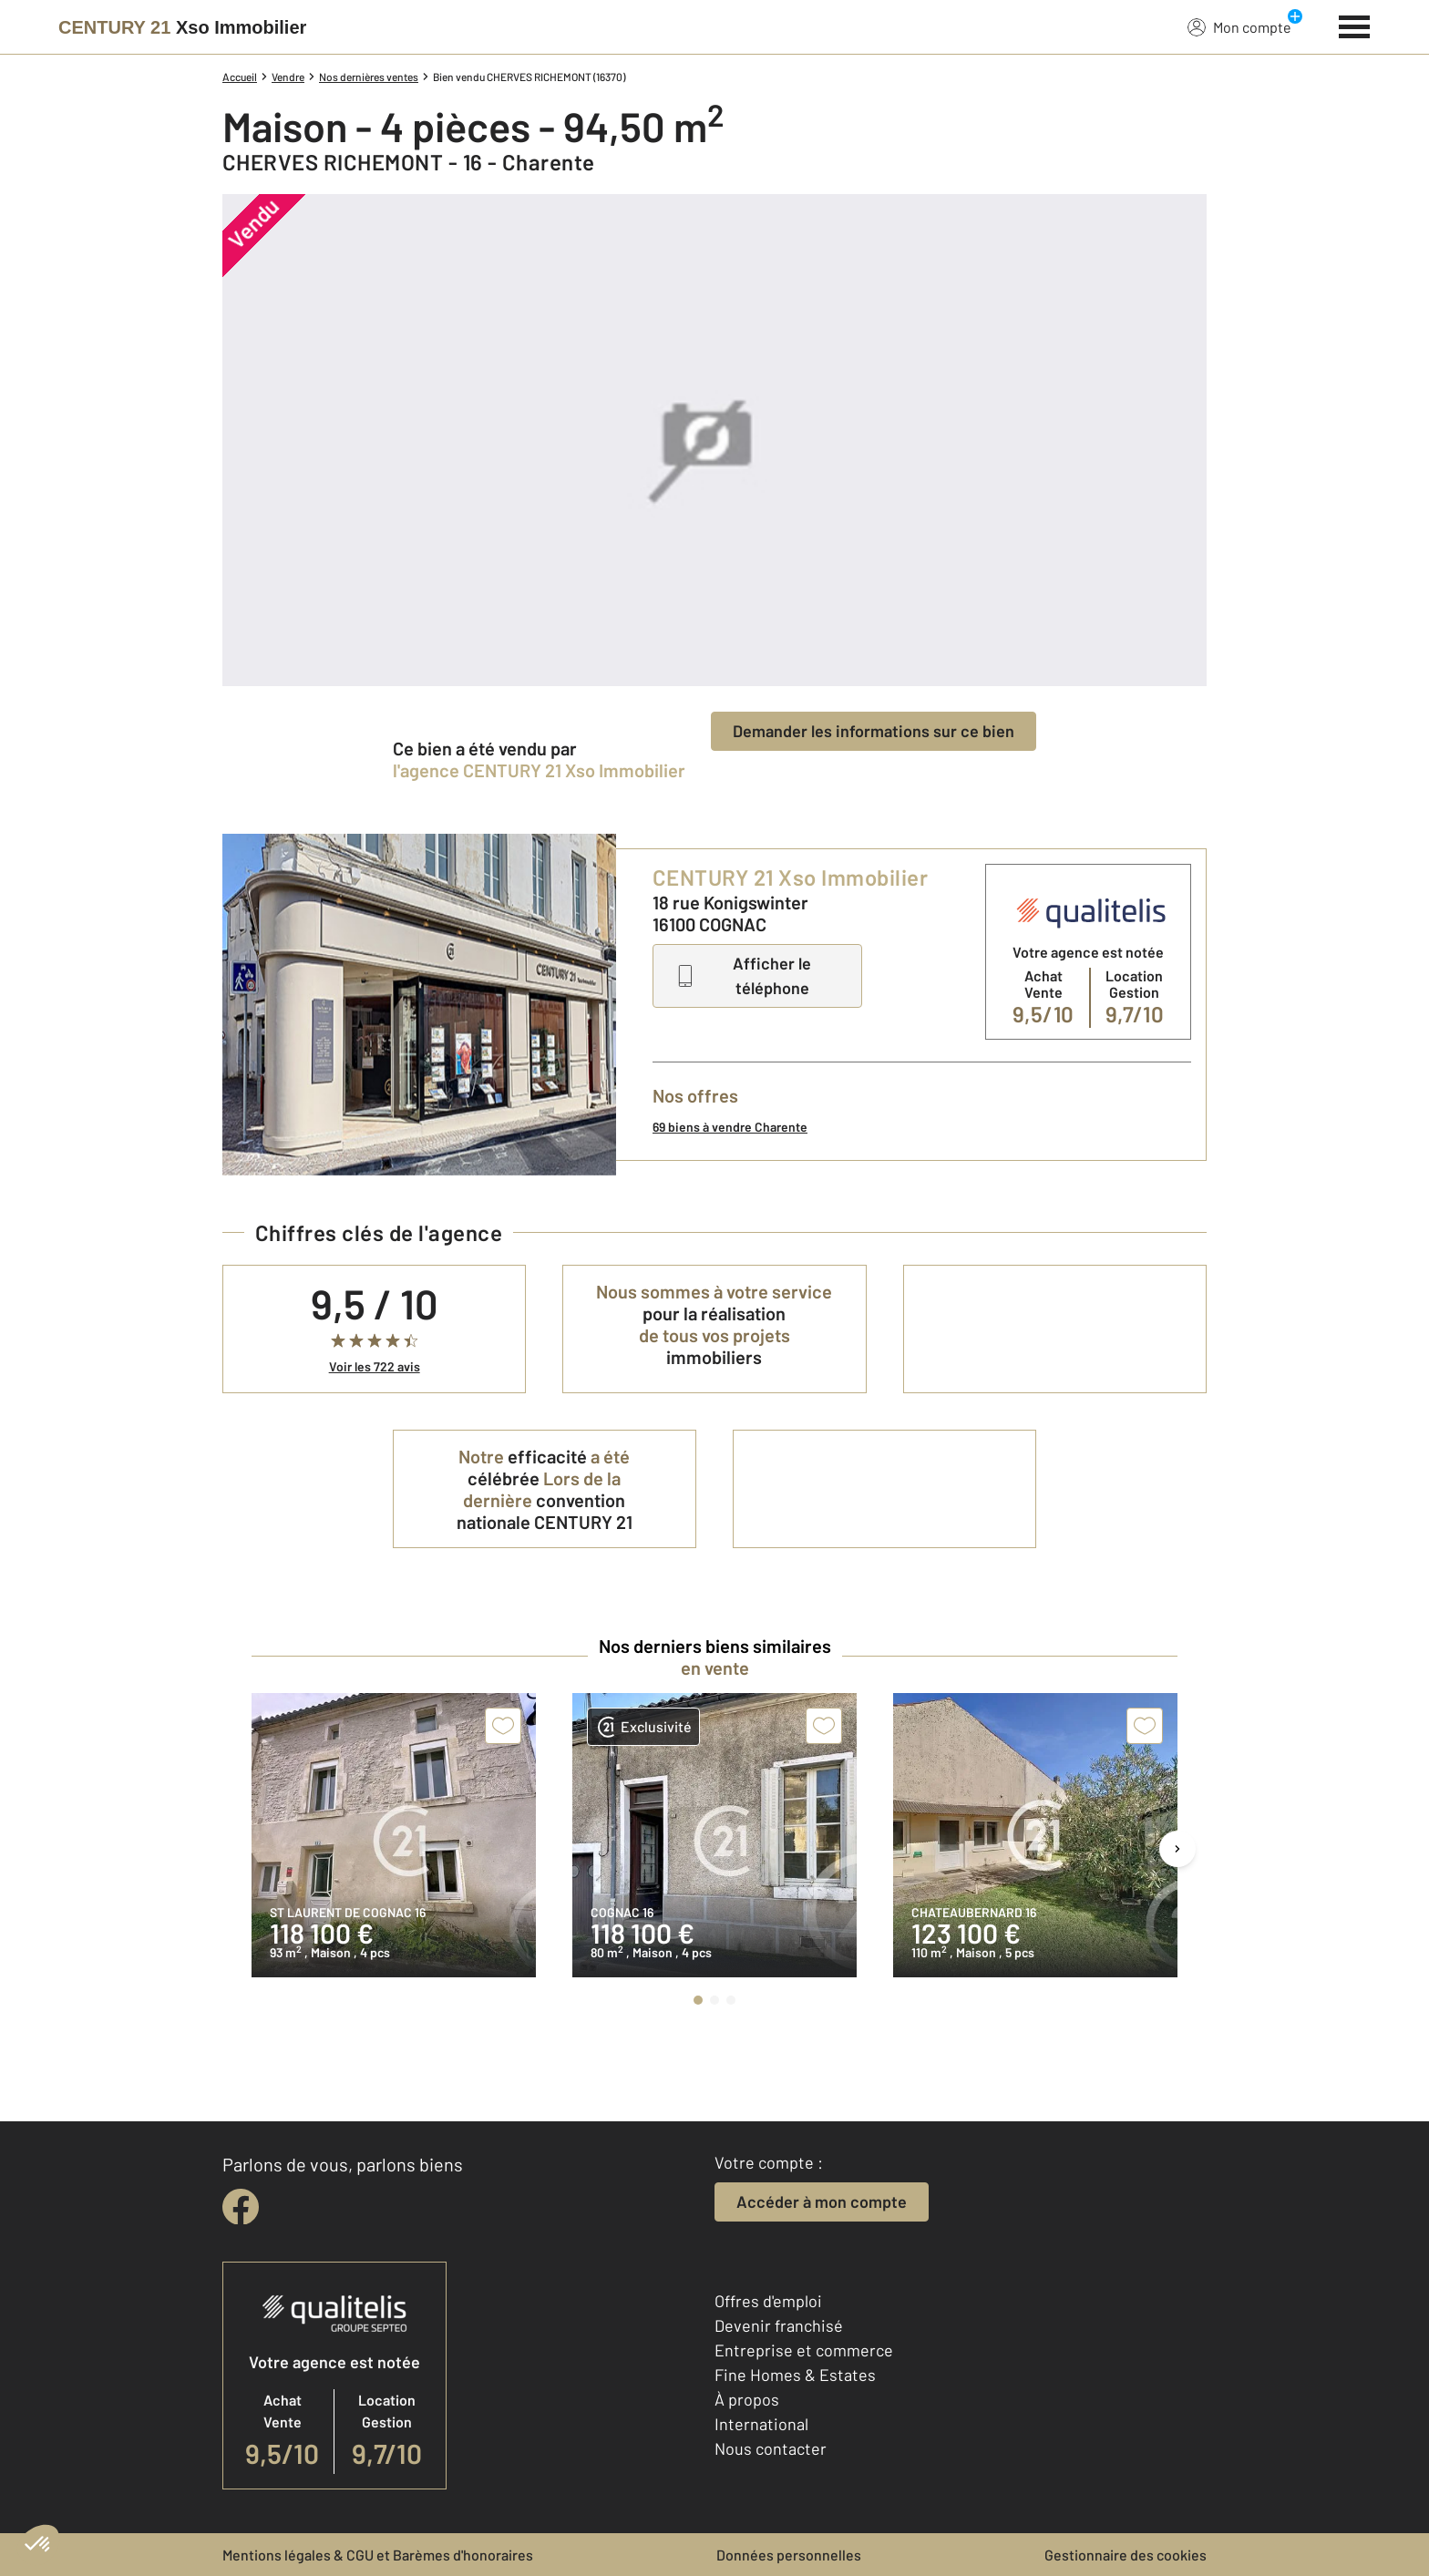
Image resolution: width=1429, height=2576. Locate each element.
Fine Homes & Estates (795, 2375)
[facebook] (240, 2207)
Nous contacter (770, 2448)
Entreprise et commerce (803, 2350)
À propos (746, 2399)
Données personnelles (788, 2554)
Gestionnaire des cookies (1125, 2554)
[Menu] (1355, 24)
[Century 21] (182, 27)
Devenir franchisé (778, 2325)
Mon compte (1239, 26)
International (761, 2424)
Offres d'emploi (768, 2301)
